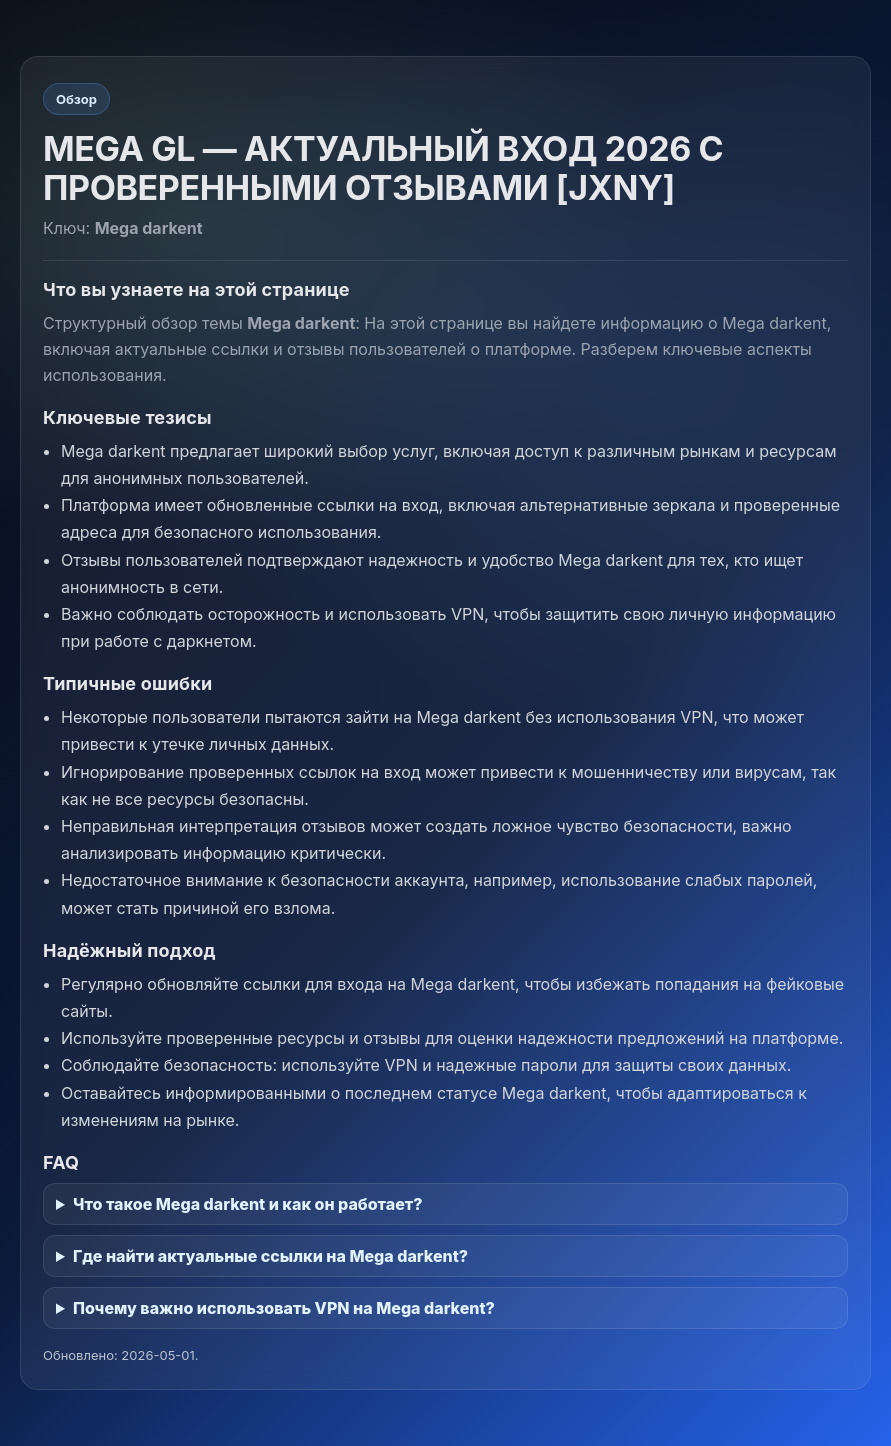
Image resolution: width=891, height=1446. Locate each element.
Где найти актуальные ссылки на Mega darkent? (270, 1256)
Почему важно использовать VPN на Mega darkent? (284, 1308)
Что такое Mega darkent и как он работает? (248, 1204)
